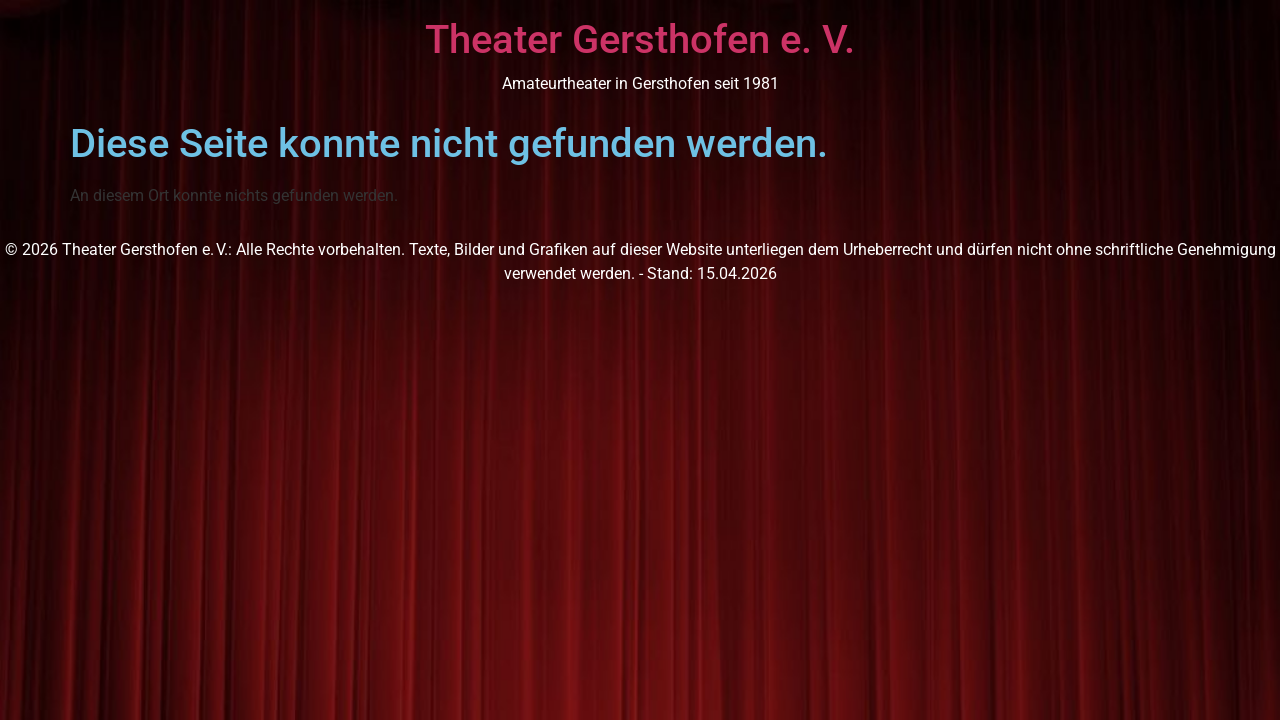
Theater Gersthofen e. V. (640, 39)
